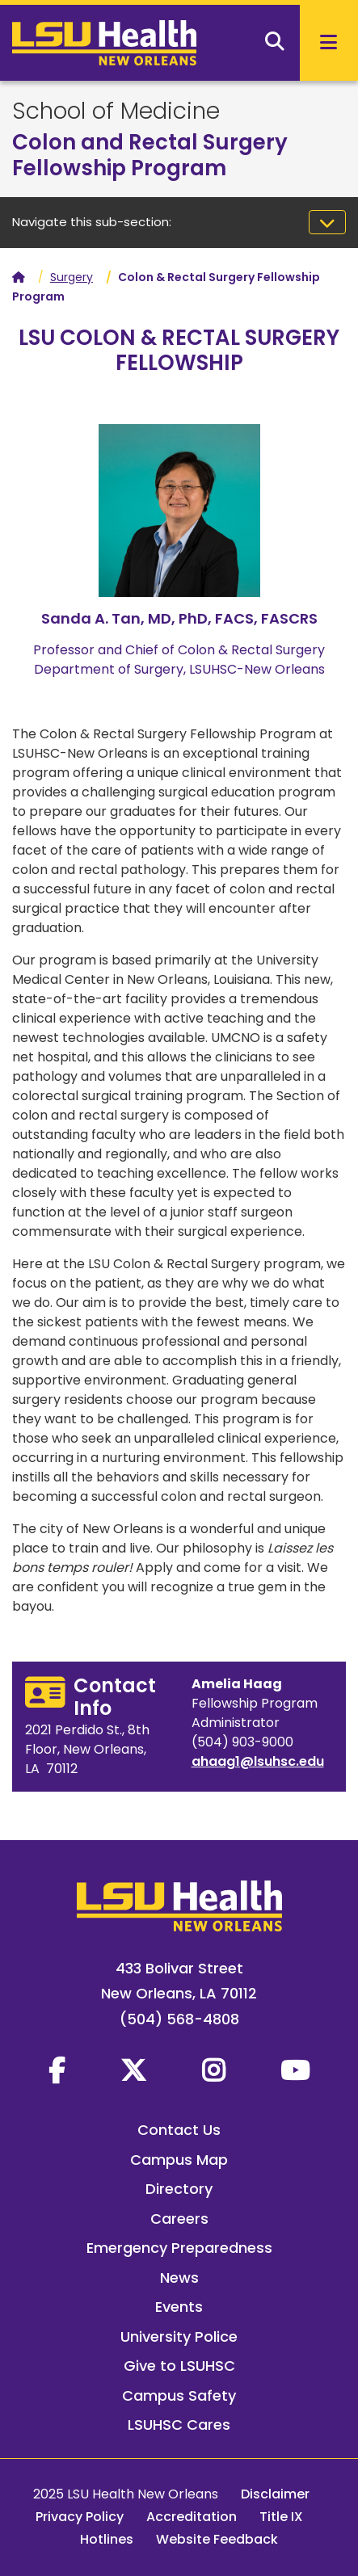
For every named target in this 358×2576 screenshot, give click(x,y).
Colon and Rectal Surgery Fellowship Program (150, 155)
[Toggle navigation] (327, 222)
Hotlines (106, 2539)
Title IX (281, 2516)
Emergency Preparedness (179, 2248)
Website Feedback (217, 2539)
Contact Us (179, 2130)
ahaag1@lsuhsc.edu (258, 1761)
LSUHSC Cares (179, 2424)
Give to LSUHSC (179, 2365)
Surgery (71, 277)
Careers (179, 2218)
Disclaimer (275, 2494)
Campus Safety (179, 2395)
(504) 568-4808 (179, 2019)
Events (179, 2307)
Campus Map (179, 2159)
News (179, 2277)
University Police (179, 2336)
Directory (179, 2189)
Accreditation (191, 2516)
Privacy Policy (80, 2516)
